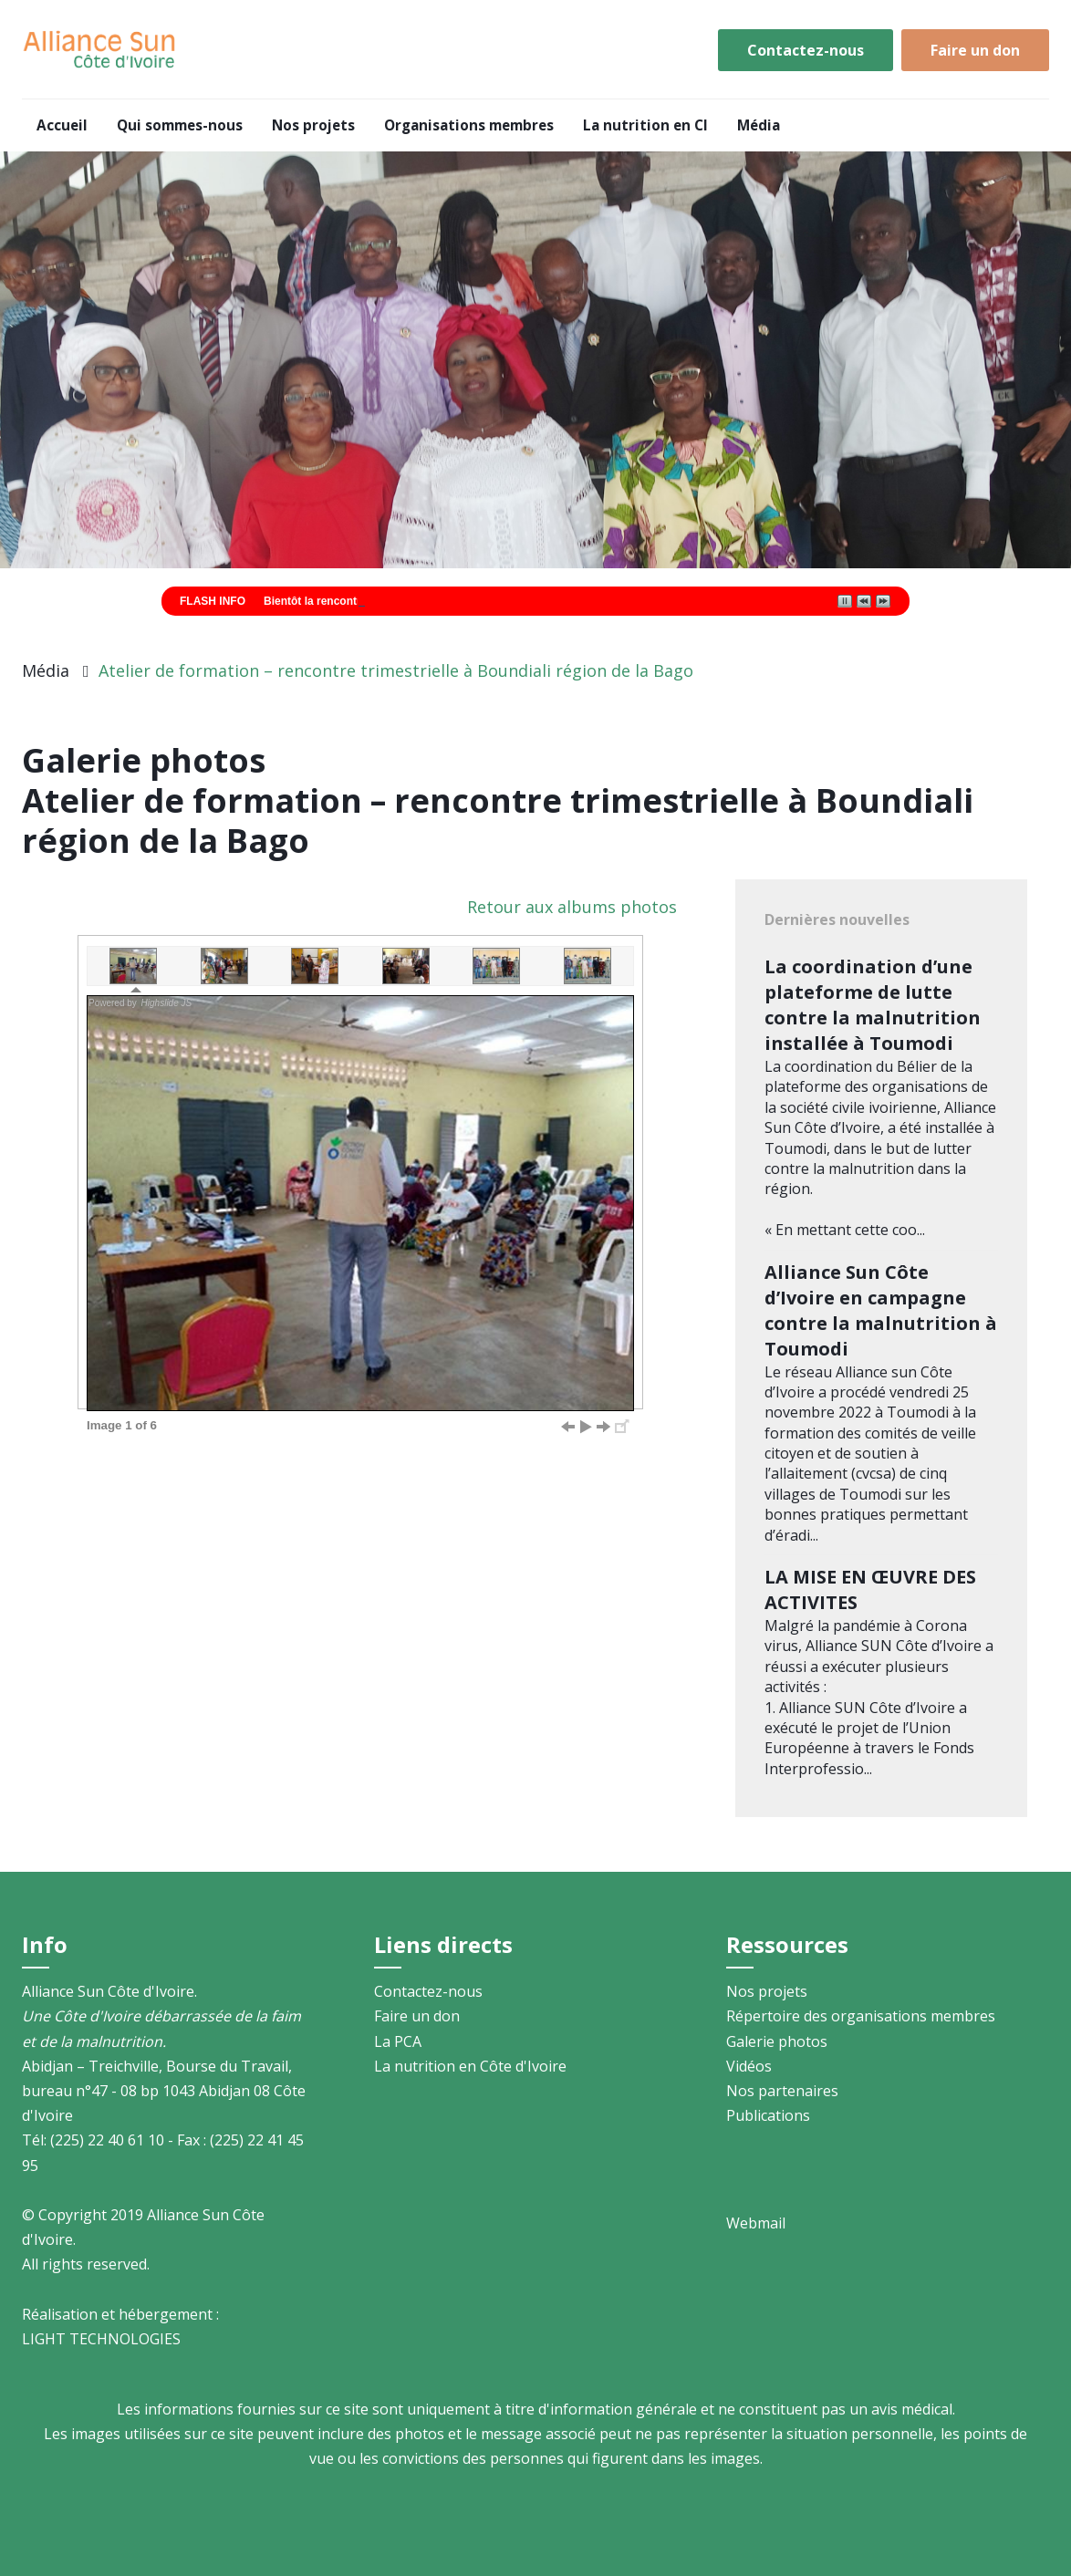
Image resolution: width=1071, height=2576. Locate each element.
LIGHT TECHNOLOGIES (101, 2339)
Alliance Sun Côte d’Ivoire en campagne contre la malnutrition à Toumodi (880, 1310)
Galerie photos (776, 2041)
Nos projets (766, 1991)
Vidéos (749, 2066)
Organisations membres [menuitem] (469, 125)
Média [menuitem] (758, 125)
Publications (768, 2115)
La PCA (397, 2041)
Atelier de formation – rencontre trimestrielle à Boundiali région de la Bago (396, 670)
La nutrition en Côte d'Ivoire (470, 2066)
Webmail (755, 2223)
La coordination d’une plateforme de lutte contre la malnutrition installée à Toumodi (872, 1004)
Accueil (100, 50)
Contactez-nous (805, 50)
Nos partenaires (782, 2091)
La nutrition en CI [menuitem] (645, 125)
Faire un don (975, 50)
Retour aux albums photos (572, 907)
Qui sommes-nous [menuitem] (180, 125)
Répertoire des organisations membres (860, 2016)
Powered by (140, 1003)
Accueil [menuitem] (62, 125)
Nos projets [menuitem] (313, 125)
